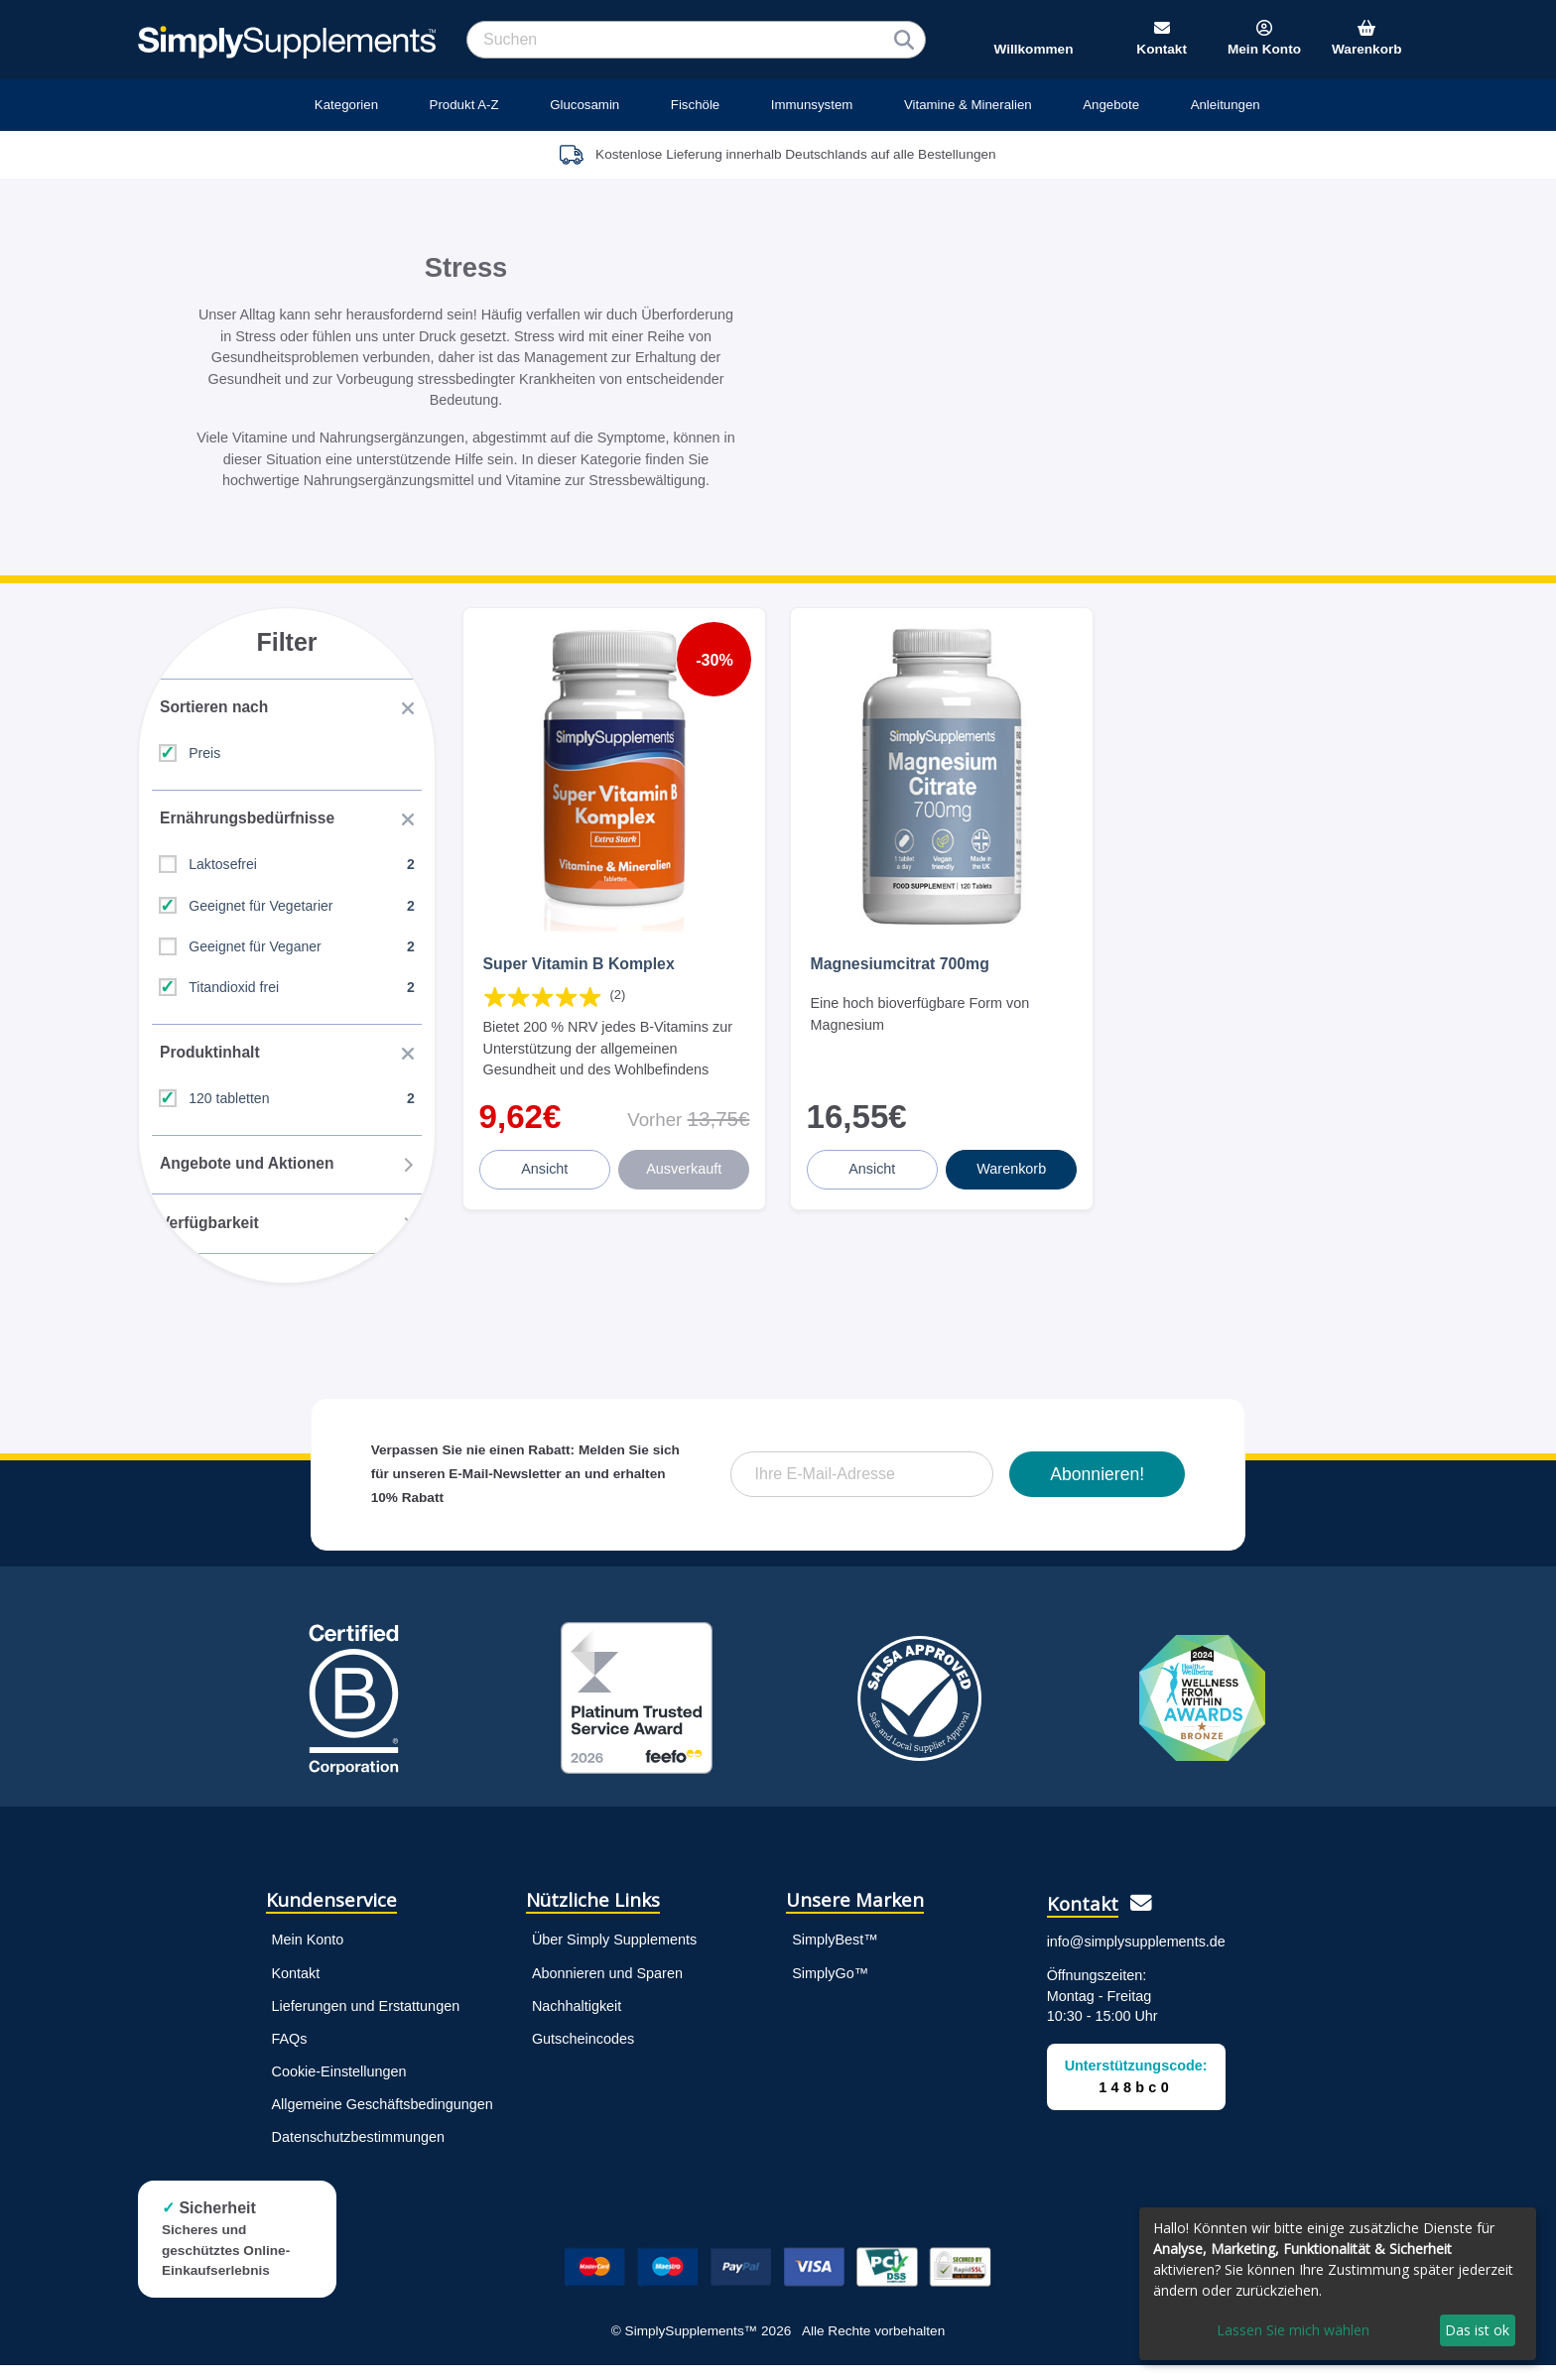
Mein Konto (308, 1955)
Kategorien (346, 104)
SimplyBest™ (834, 1955)
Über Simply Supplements (614, 1955)
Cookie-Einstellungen (339, 2086)
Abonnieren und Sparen (607, 1988)
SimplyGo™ (830, 1988)
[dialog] (1337, 2283)
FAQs (290, 2054)
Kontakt (296, 1988)
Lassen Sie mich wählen (1293, 2329)
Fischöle (695, 104)
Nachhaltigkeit (576, 2021)
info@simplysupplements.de (1136, 1956)
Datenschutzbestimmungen (358, 2152)
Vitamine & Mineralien (968, 104)
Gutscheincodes (583, 2054)
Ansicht (546, 1155)
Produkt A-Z (464, 104)
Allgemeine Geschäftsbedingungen (382, 2119)
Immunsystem (812, 104)
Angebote (1111, 104)
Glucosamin (584, 104)
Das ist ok (1477, 2329)
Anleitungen (1225, 104)
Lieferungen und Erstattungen (366, 2021)
